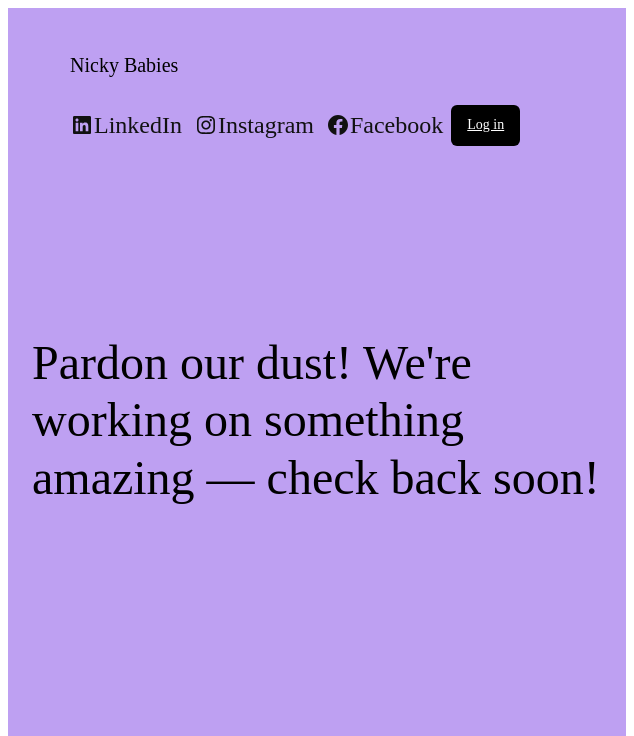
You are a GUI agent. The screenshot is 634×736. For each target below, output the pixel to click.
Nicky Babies (124, 65)
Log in (485, 124)
